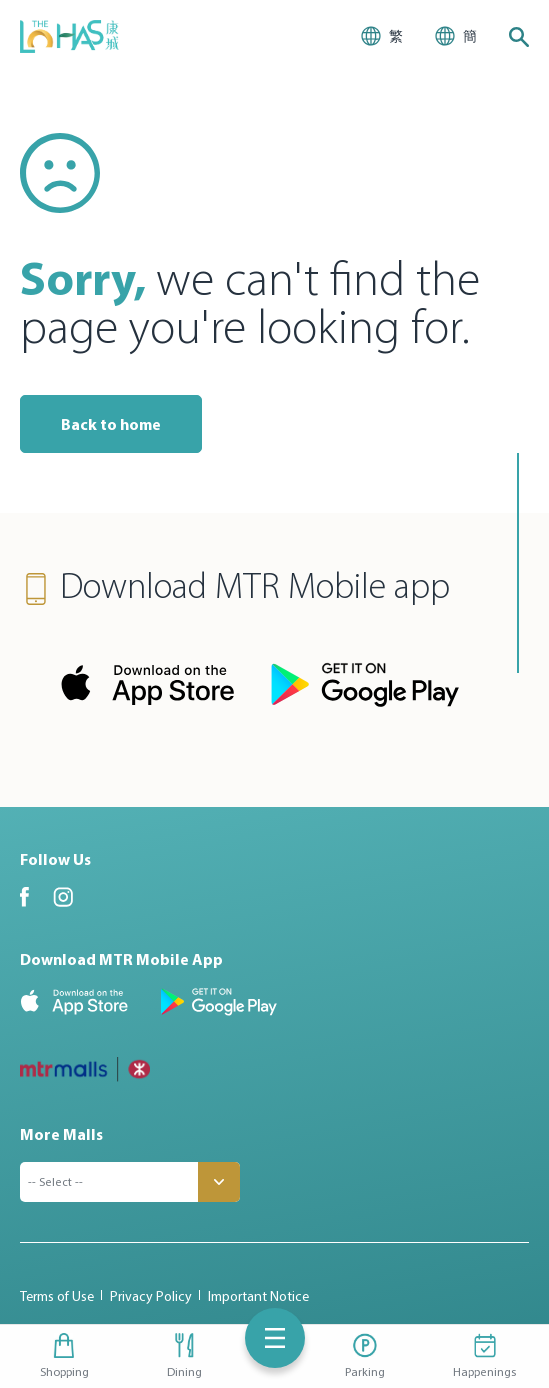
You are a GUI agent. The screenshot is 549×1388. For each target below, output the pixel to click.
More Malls (61, 1134)
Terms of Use (57, 1296)
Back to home (111, 424)
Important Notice (258, 1296)
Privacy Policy (151, 1296)
